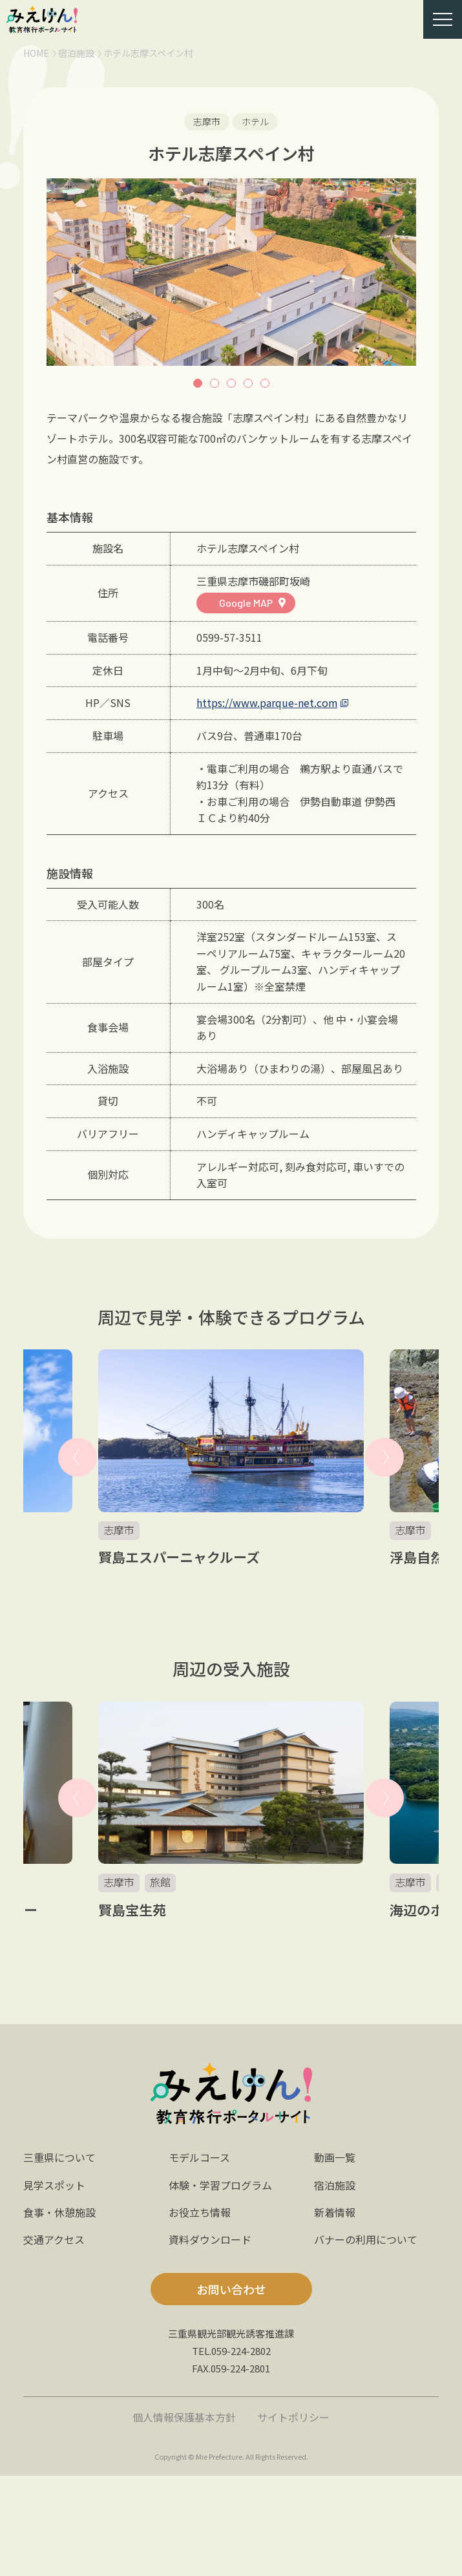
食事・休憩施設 (59, 2212)
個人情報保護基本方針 (184, 2417)
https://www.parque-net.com (267, 702)
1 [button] (197, 383)
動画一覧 (334, 2157)
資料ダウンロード (210, 2239)
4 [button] (248, 383)
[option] (231, 272)
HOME (36, 53)
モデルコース (199, 2157)
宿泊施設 (76, 53)
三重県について (59, 2157)
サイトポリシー (293, 2417)
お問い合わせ (231, 2289)
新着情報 (334, 2212)
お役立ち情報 (200, 2212)
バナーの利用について (365, 2239)
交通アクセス (54, 2239)
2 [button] (214, 383)
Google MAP (246, 602)
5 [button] (264, 383)
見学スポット (54, 2185)
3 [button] (231, 383)
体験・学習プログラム (220, 2185)
